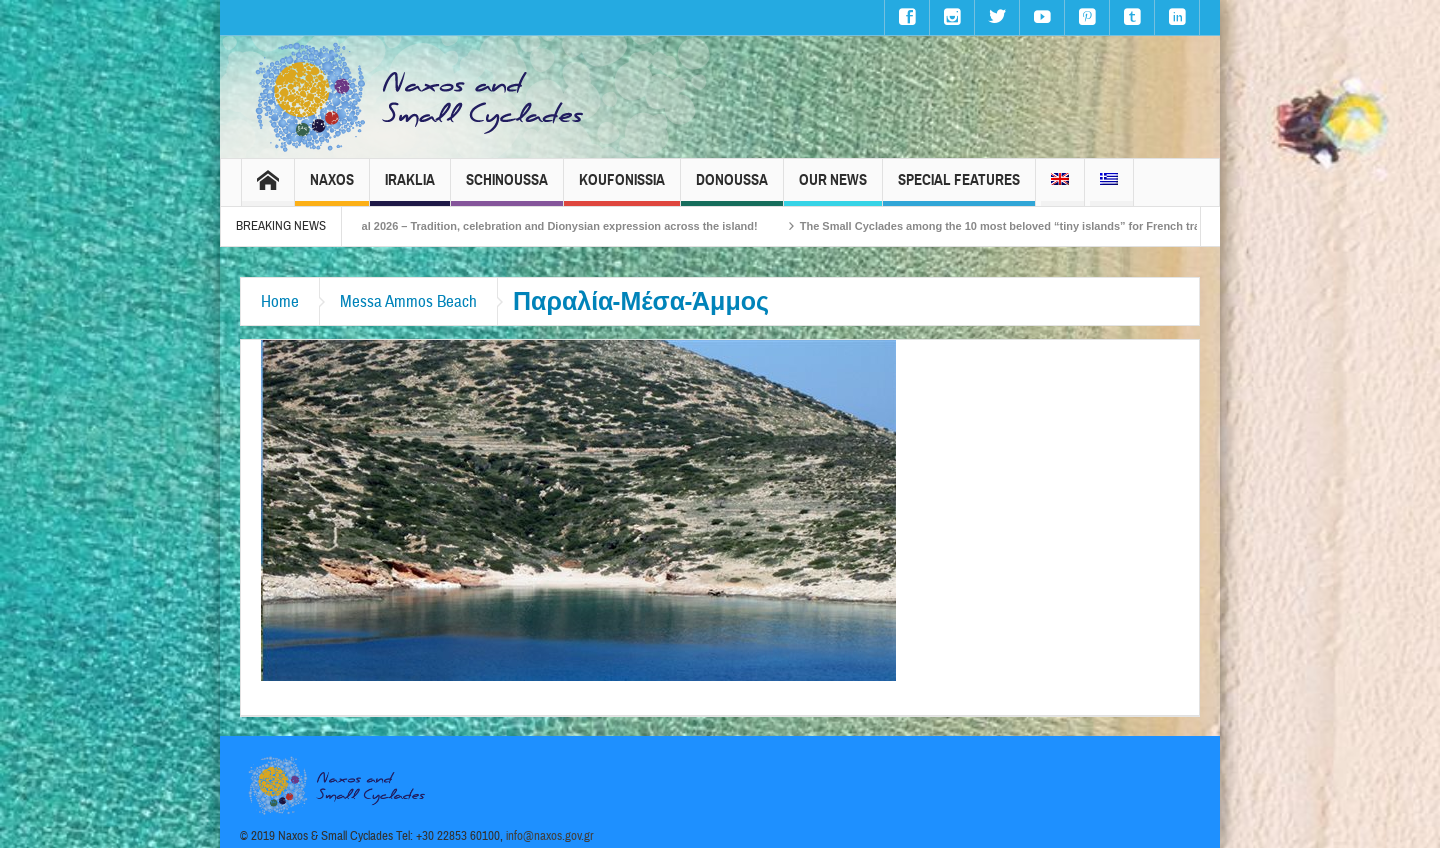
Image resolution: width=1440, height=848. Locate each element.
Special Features (959, 188)
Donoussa (732, 188)
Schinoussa (507, 188)
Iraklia (410, 188)
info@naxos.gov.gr (550, 836)
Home (280, 301)
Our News (833, 188)
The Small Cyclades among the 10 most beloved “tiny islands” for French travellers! (1045, 226)
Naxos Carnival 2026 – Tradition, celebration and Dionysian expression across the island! (550, 226)
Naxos (332, 188)
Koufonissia (622, 188)
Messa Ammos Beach (408, 301)
